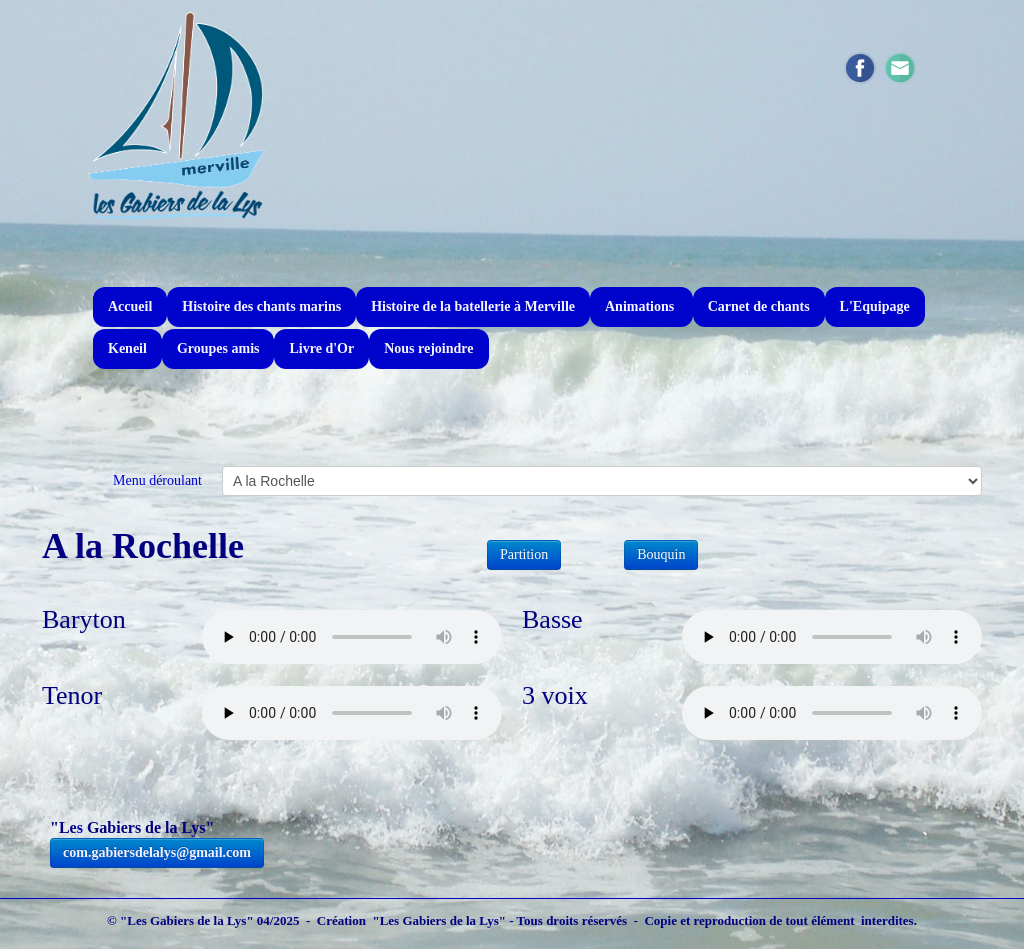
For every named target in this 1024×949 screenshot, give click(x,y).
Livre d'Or (321, 348)
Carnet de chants (759, 306)
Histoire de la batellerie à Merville (473, 306)
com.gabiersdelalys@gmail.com (157, 852)
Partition (524, 554)
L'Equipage (875, 306)
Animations (641, 306)
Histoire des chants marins (261, 306)
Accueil (130, 306)
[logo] (177, 115)
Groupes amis (218, 348)
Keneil (127, 348)
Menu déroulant (157, 480)
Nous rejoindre (428, 348)
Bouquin (661, 554)
